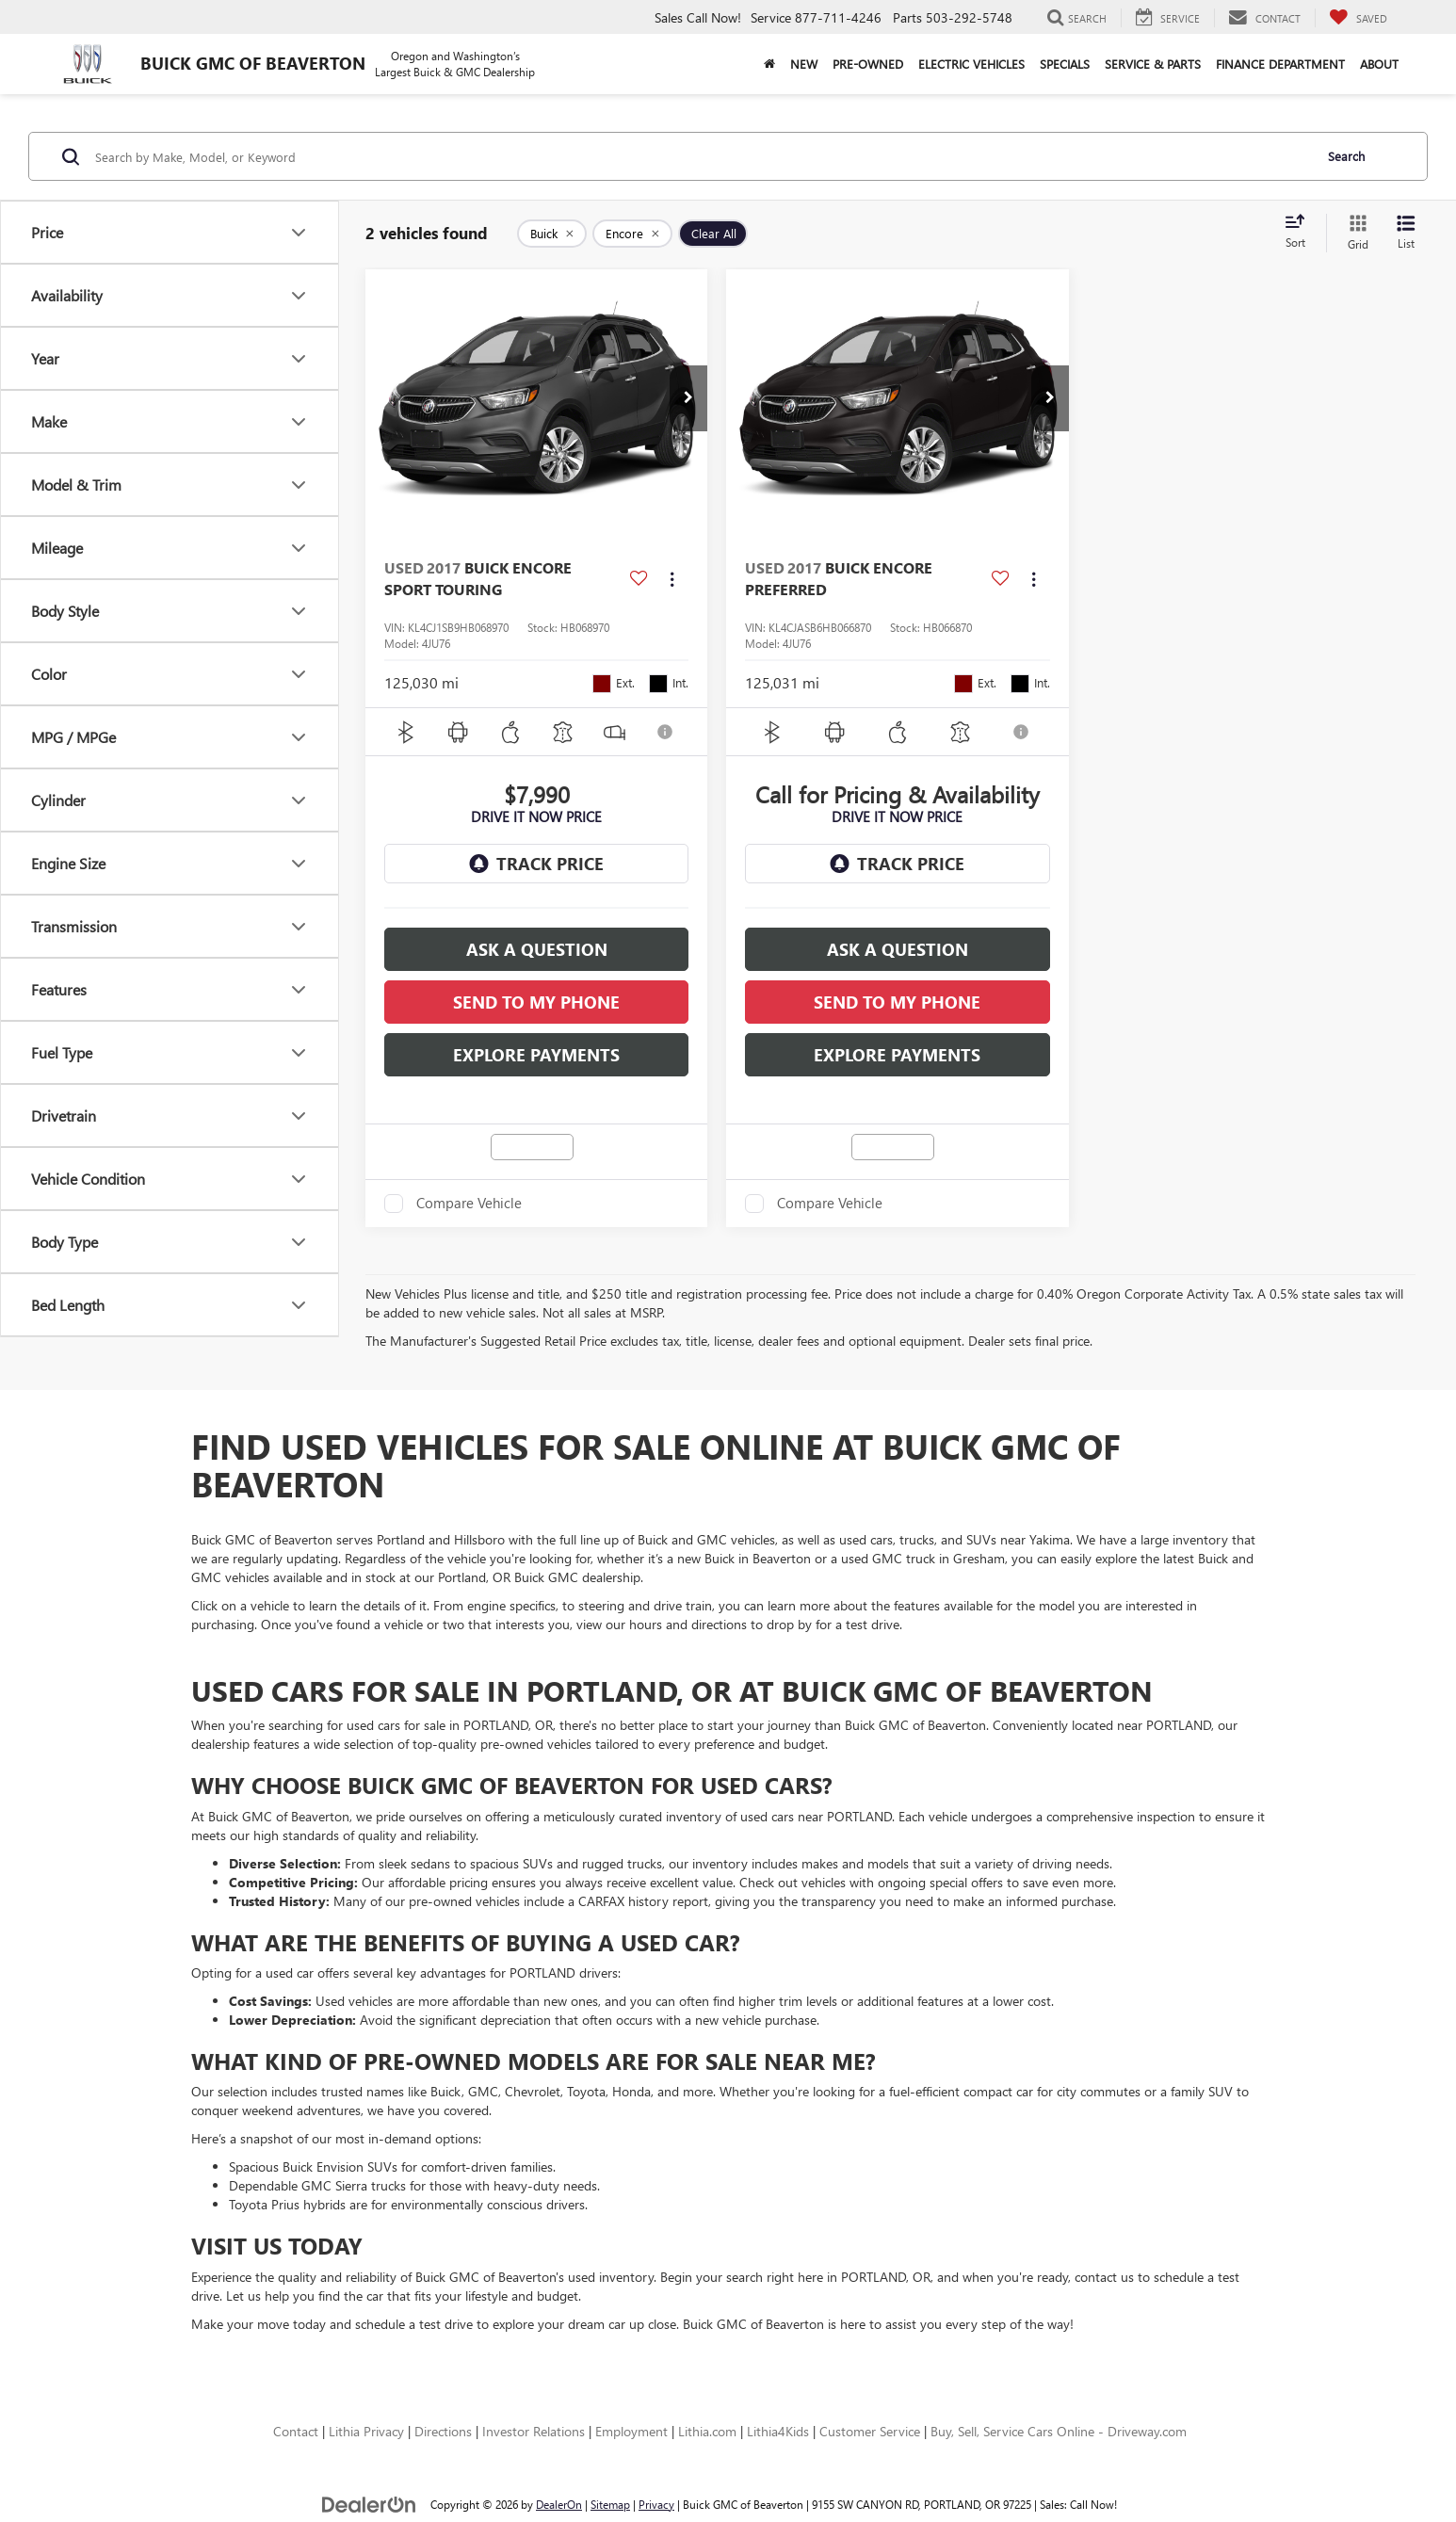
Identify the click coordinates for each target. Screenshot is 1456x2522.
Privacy (656, 2504)
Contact (295, 2431)
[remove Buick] (552, 233)
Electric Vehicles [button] (971, 64)
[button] (688, 398)
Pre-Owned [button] (868, 64)
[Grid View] (1354, 233)
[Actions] (671, 578)
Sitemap (610, 2504)
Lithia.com (707, 2431)
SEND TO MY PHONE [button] (536, 1002)
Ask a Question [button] (536, 949)
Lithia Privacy (366, 2431)
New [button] (803, 64)
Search (1346, 156)
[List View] (1406, 233)
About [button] (1379, 64)
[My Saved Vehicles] (1358, 17)
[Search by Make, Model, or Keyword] (701, 156)
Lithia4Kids (778, 2431)
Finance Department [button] (1280, 64)
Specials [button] (1065, 64)
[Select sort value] (1300, 232)
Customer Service (869, 2431)
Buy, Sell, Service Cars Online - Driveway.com (1058, 2431)
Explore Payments (536, 1054)
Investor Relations (533, 2431)
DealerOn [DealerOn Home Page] (559, 2504)
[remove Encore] (632, 233)
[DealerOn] (369, 2504)
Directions (443, 2431)
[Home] (769, 64)
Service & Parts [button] (1153, 64)
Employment (631, 2431)
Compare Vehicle (469, 1203)
